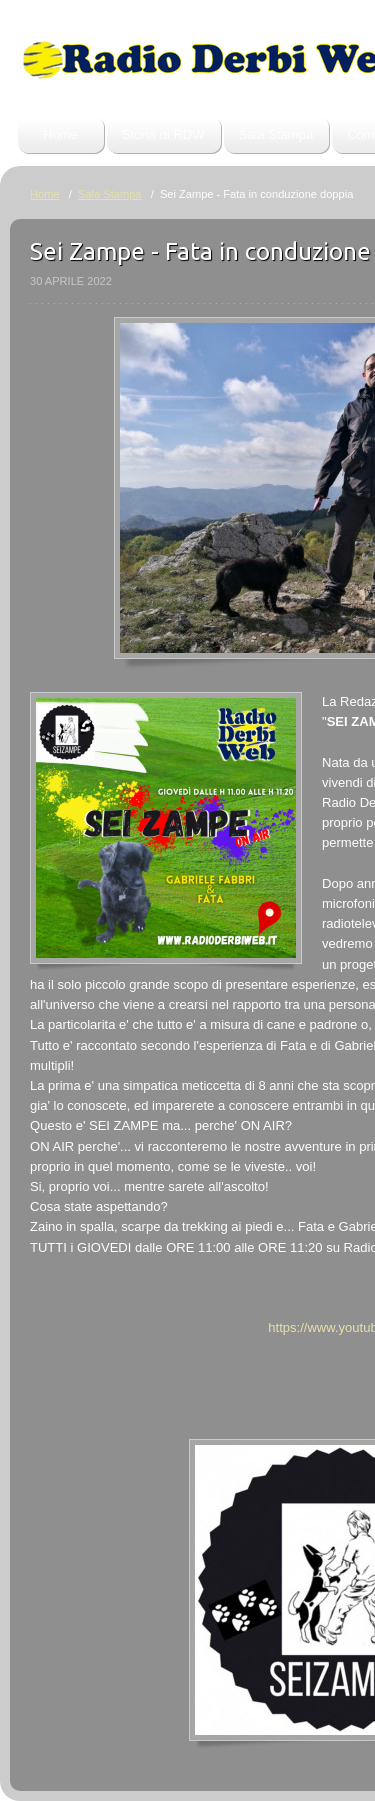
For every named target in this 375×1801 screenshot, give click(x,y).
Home (60, 134)
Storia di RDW (163, 134)
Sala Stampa (276, 134)
